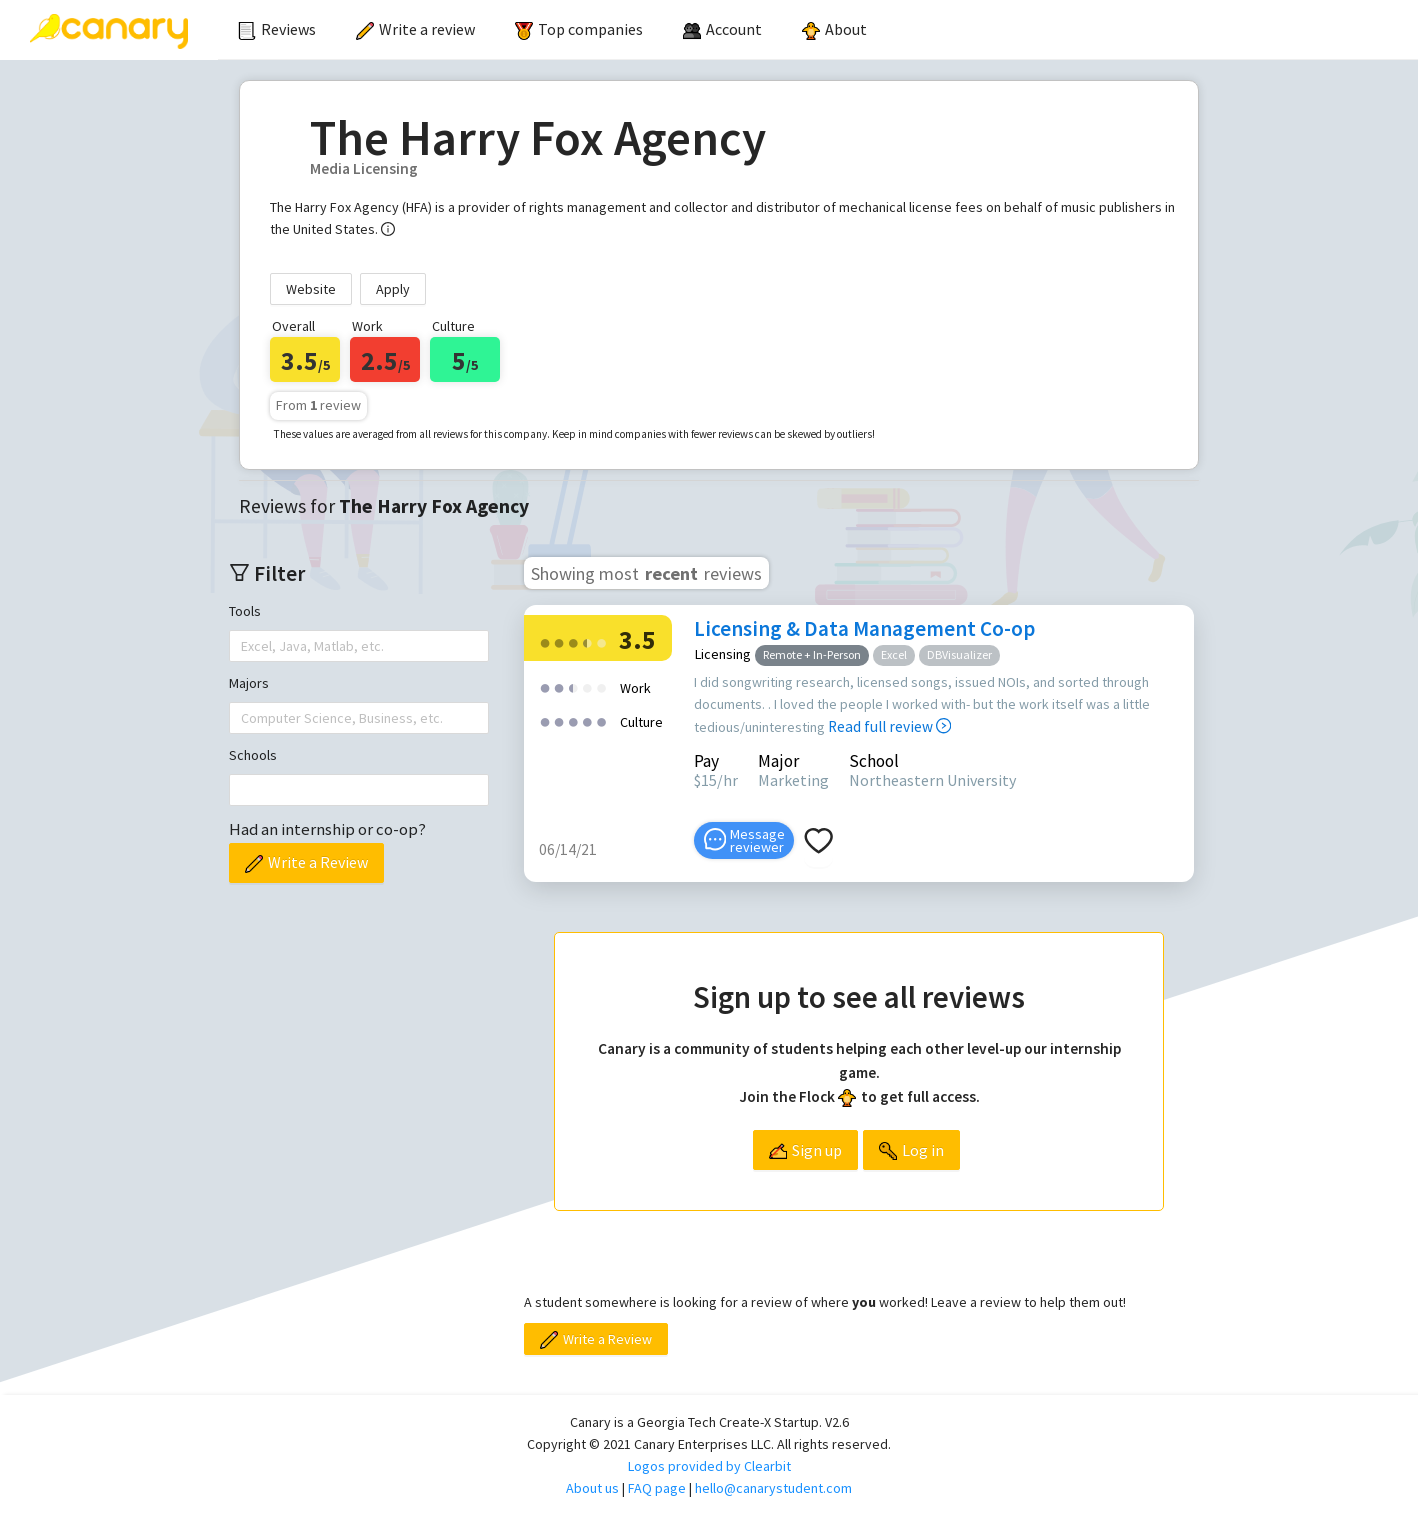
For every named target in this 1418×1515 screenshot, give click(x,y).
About (834, 29)
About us (592, 1488)
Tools (245, 611)
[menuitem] (277, 30)
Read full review (889, 726)
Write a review (415, 29)
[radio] (545, 641)
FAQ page (657, 1488)
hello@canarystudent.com (773, 1488)
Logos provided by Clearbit (709, 1466)
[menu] (818, 30)
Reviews (277, 29)
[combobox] (243, 646)
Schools (253, 755)
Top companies (579, 29)
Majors (249, 683)
